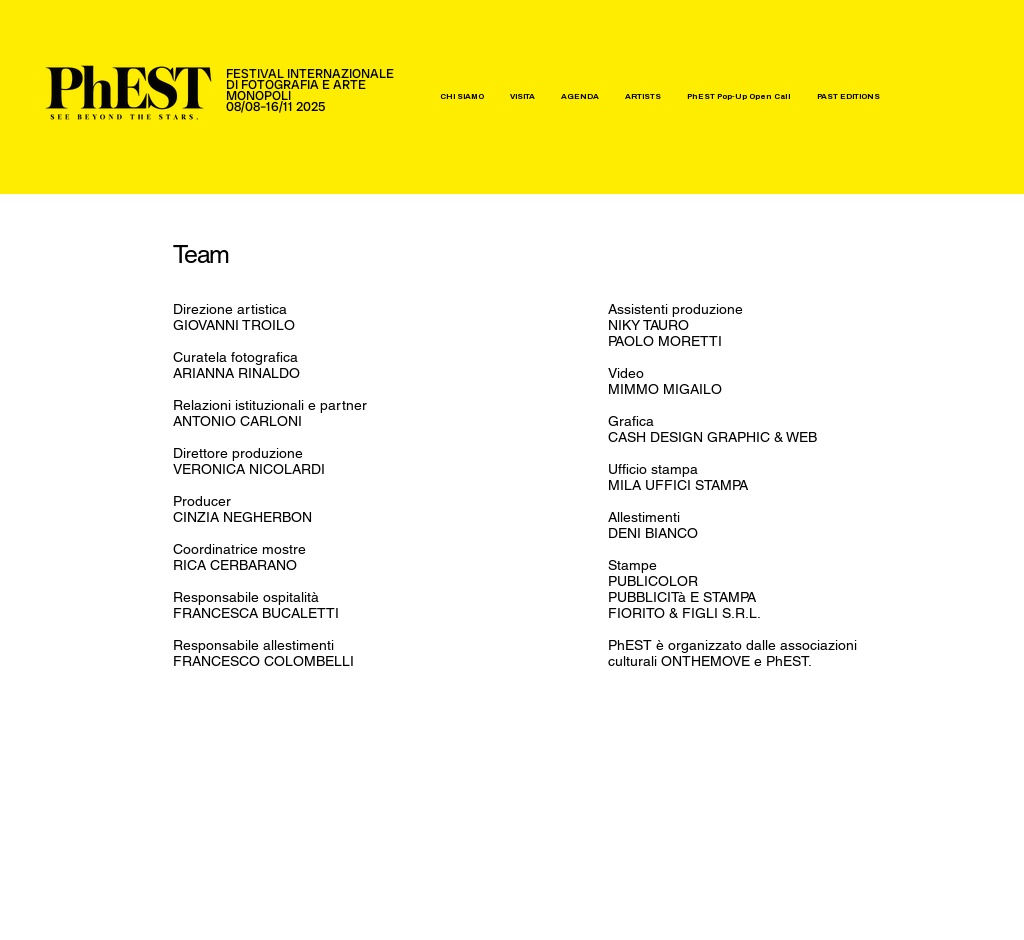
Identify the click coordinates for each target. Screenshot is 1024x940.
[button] (462, 97)
